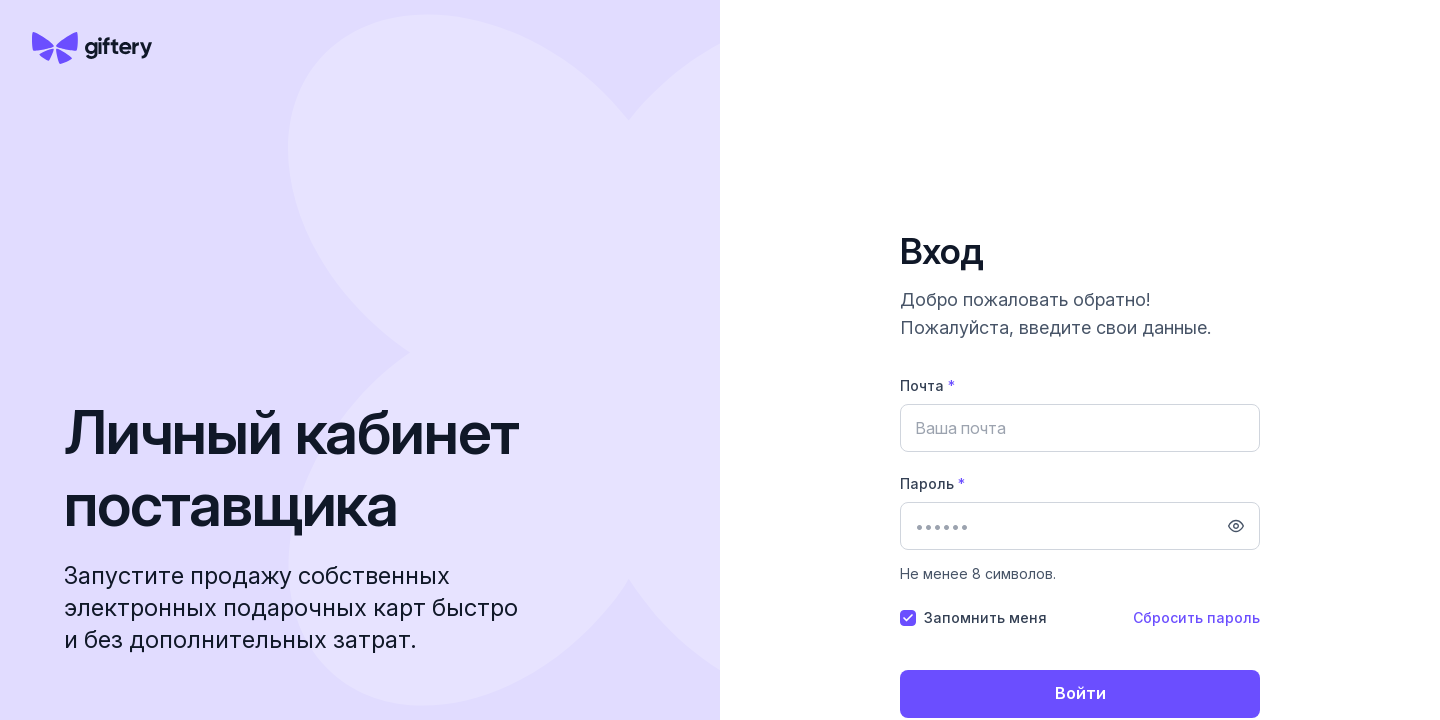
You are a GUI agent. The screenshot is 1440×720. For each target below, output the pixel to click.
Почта (927, 385)
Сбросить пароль (1196, 617)
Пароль (932, 483)
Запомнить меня (985, 617)
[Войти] (1080, 694)
